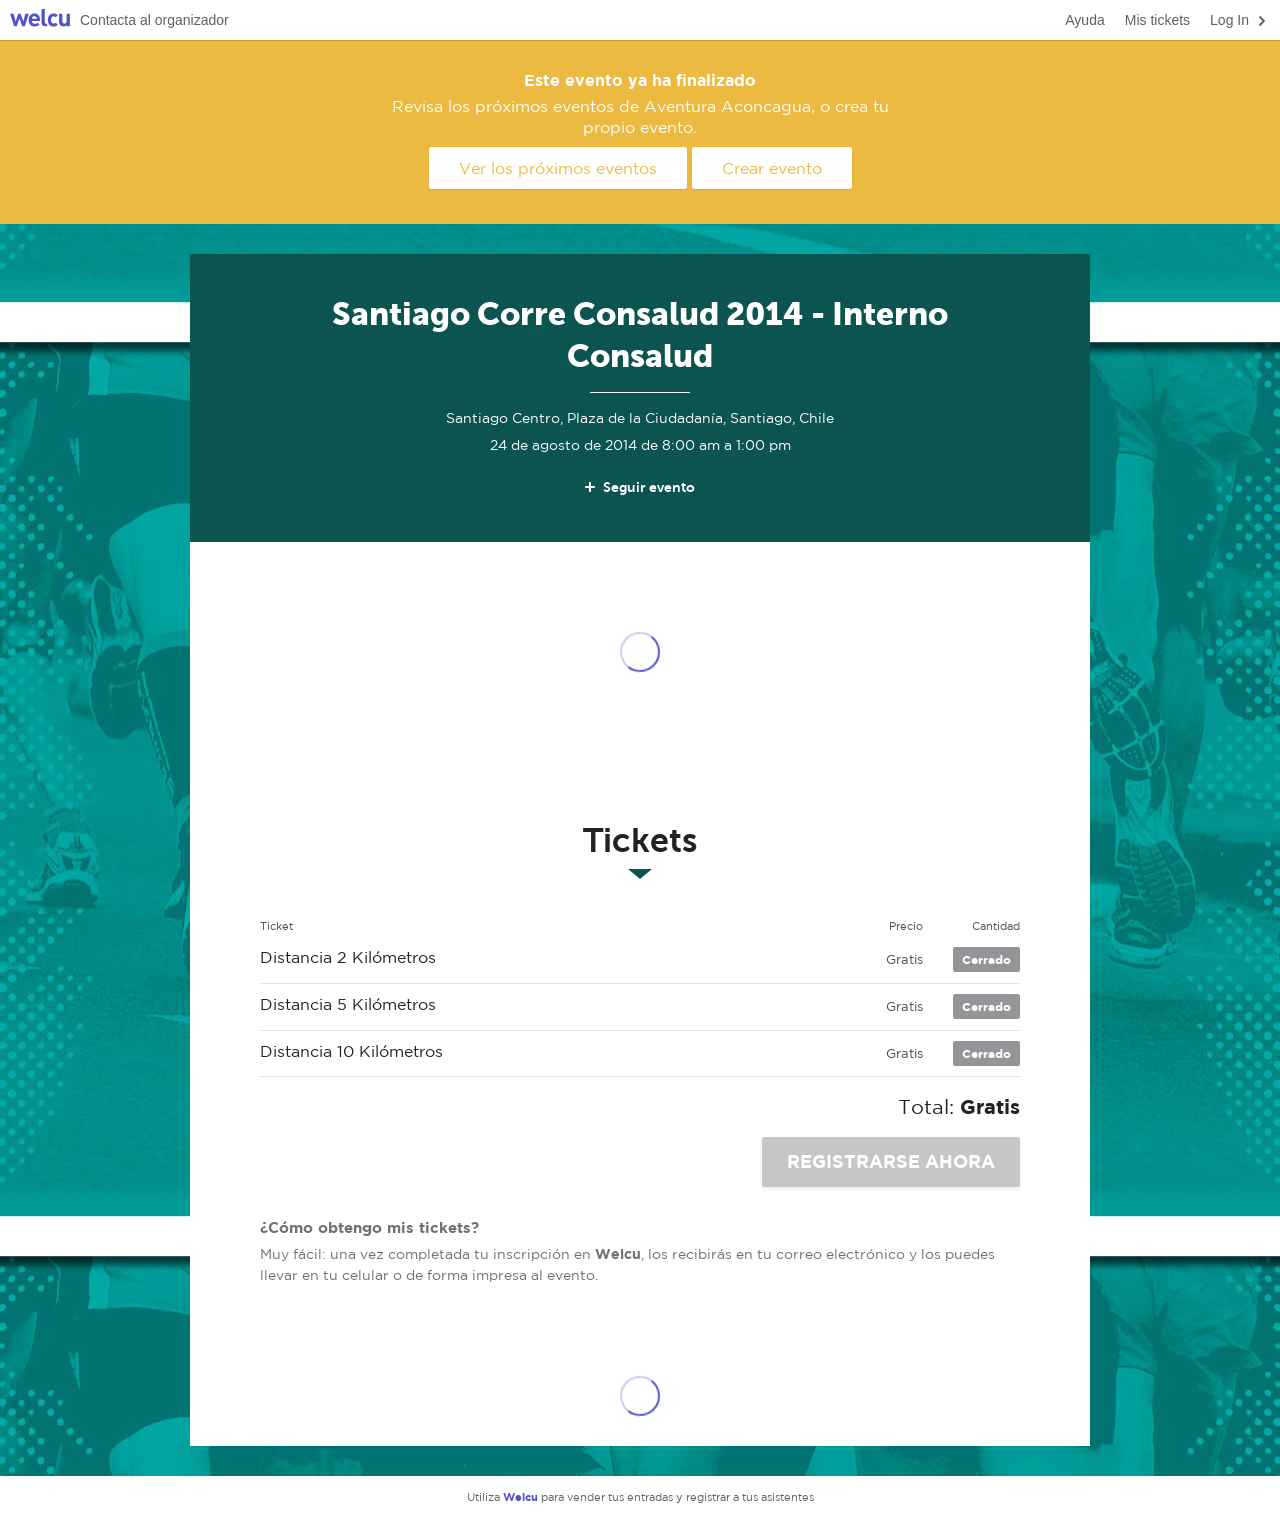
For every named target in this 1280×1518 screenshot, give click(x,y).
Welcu (40, 20)
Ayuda (1084, 20)
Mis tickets (1157, 20)
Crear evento (772, 168)
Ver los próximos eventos (558, 168)
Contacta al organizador (154, 20)
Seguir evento (638, 487)
